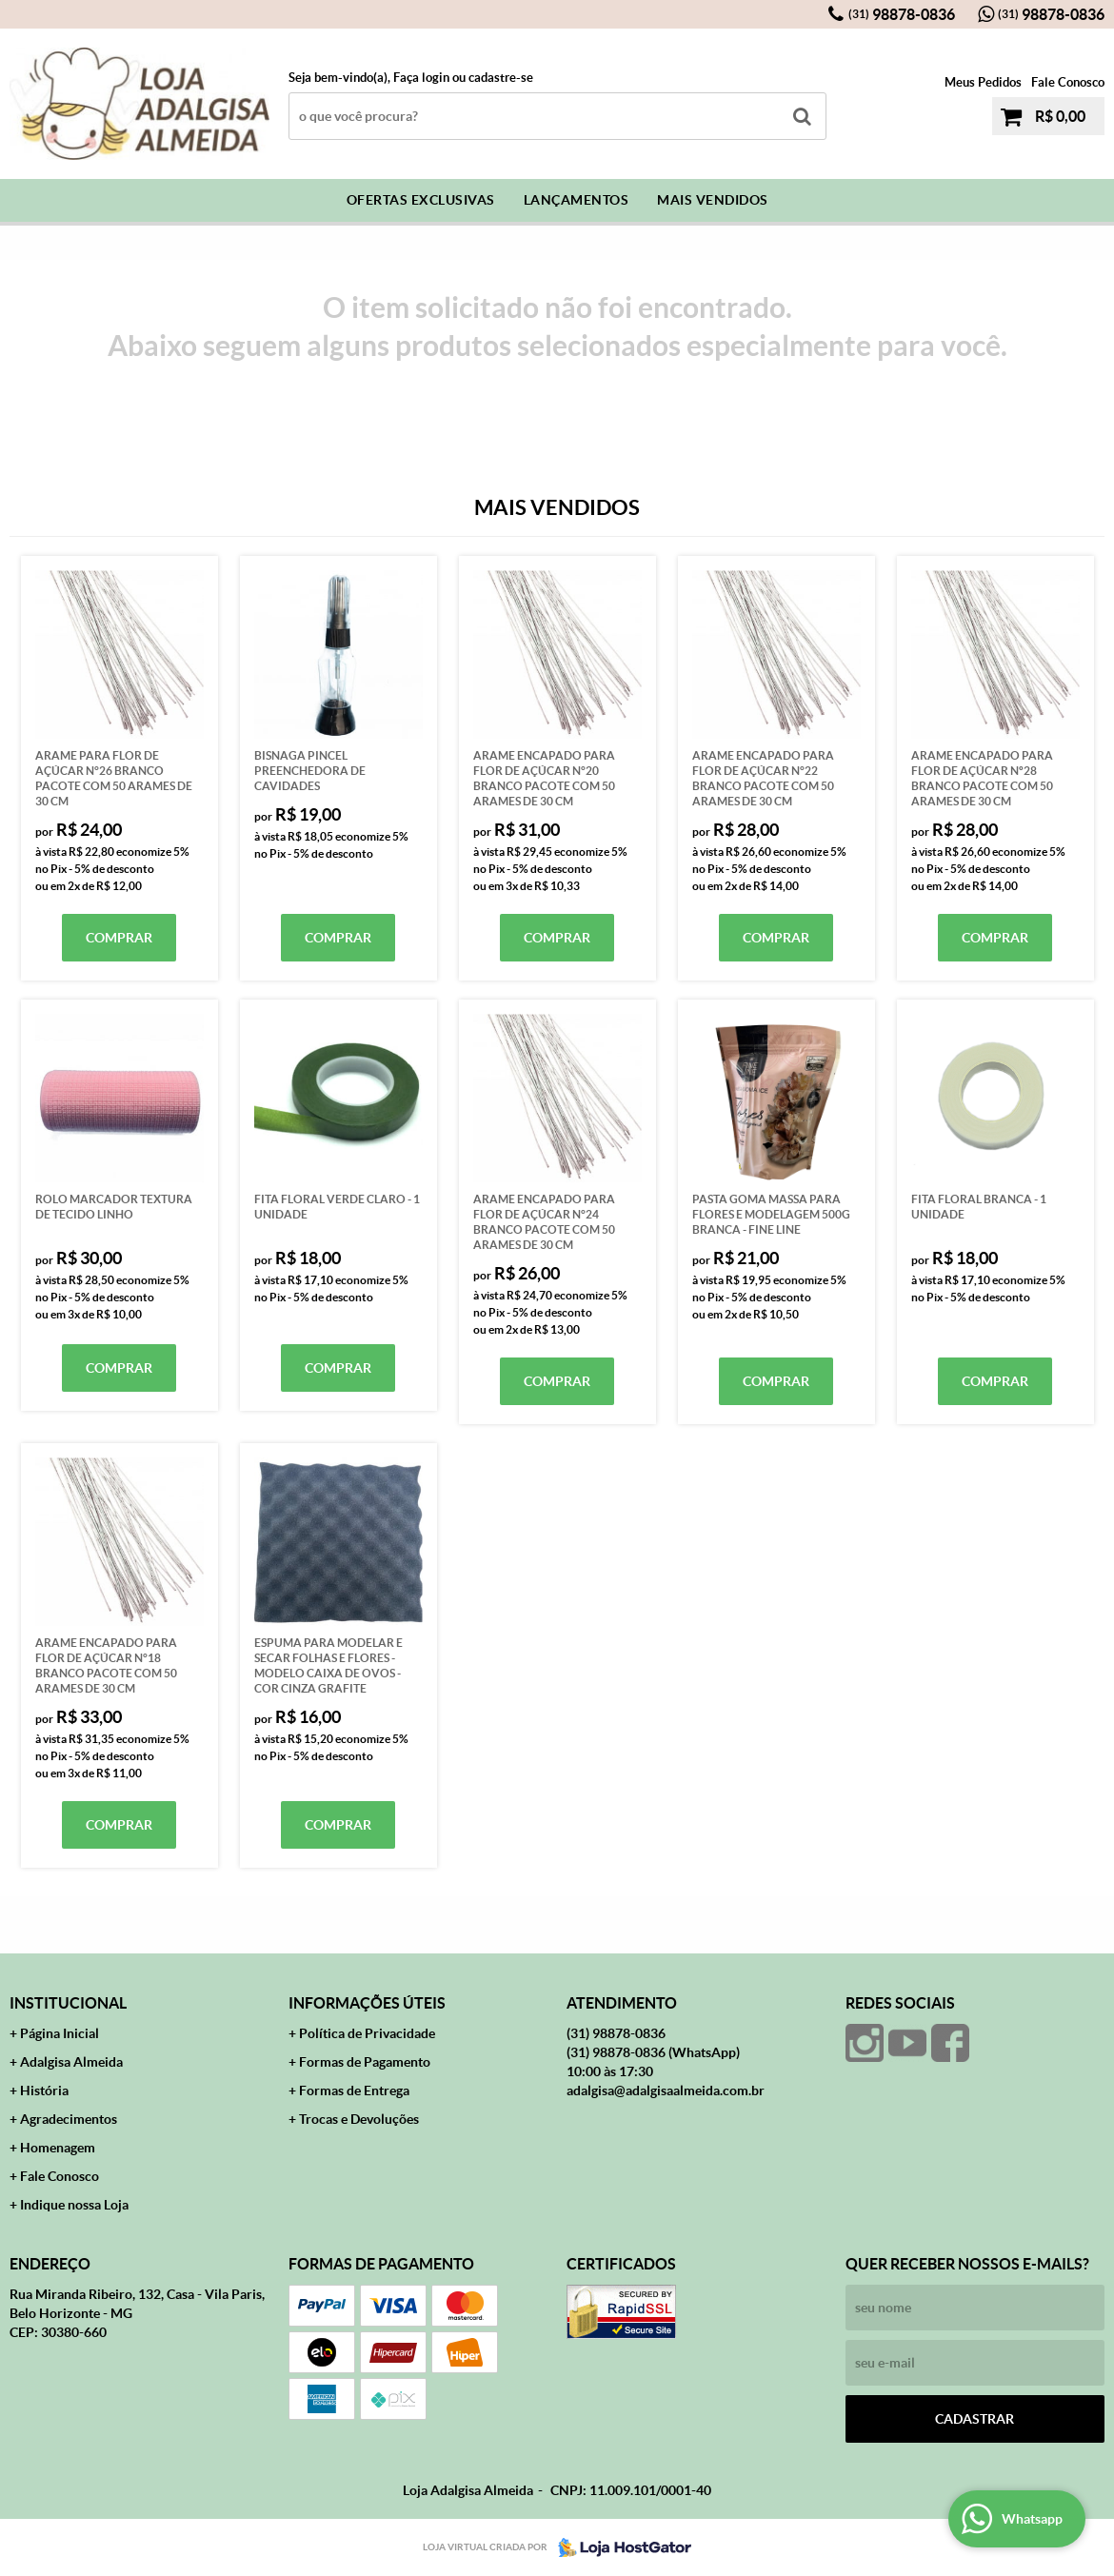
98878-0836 (901, 14)
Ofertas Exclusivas (421, 200)
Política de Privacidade (367, 2033)
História (44, 2090)
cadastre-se (500, 77)
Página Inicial (59, 2033)
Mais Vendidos (712, 200)
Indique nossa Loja (74, 2204)
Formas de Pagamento (364, 2062)
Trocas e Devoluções (359, 2119)
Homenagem (57, 2147)
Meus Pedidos (983, 82)
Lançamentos (576, 200)
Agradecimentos (68, 2119)
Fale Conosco (1067, 82)
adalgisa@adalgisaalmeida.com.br (666, 2090)
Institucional (68, 2002)
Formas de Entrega (354, 2090)
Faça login (421, 77)
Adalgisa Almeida (71, 2062)
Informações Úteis (367, 2002)
